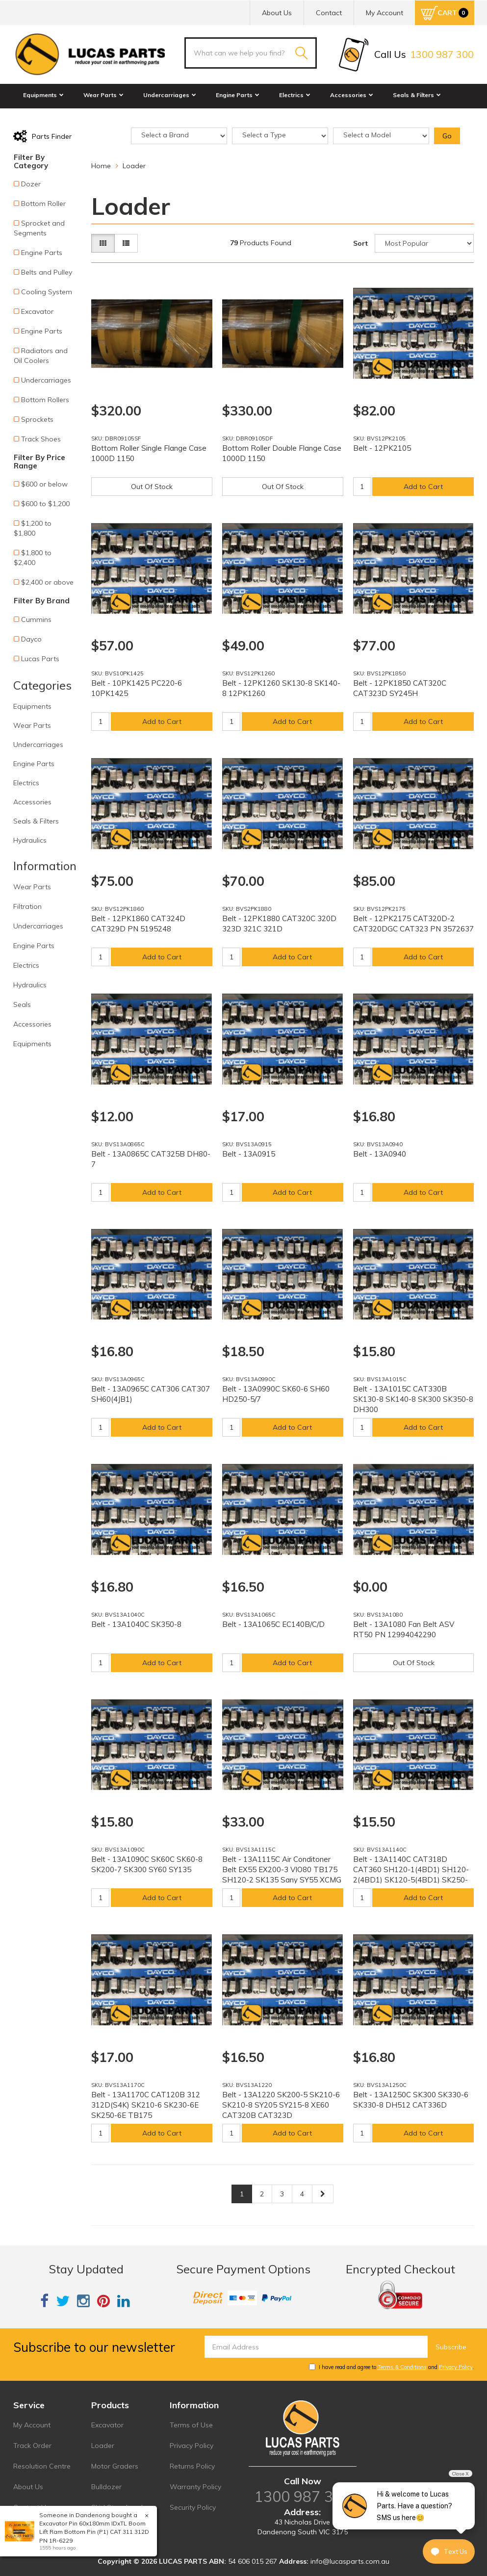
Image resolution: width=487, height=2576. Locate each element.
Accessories (351, 95)
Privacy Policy (456, 2367)
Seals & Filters (417, 95)
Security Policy (193, 2507)
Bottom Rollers (45, 399)
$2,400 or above (47, 582)
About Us (277, 12)
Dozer (31, 184)
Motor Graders (114, 2466)
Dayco (31, 639)
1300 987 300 (303, 2496)
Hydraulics (42, 116)
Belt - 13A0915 (248, 1154)
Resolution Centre (42, 2466)
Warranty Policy (195, 2486)
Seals (22, 1004)
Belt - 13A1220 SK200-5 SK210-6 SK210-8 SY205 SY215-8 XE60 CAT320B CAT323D (281, 2105)
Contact (329, 12)
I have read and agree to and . (391, 2367)
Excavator (37, 311)
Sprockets (37, 419)
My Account (32, 2425)
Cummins (36, 619)
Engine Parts (237, 95)
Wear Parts (103, 95)
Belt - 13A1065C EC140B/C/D (273, 1624)
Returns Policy (192, 2466)
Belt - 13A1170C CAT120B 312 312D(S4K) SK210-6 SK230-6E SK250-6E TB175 (145, 2105)
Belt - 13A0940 (379, 1154)
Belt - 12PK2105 (382, 448)
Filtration (27, 906)
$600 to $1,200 (45, 503)
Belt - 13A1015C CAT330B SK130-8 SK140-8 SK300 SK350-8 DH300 (413, 1399)
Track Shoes (41, 439)
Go (447, 135)
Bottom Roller (43, 203)
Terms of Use (191, 2425)
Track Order (32, 2445)
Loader (102, 2445)
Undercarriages (169, 95)
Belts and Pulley (46, 272)
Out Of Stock (152, 486)
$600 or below (44, 484)
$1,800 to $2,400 (32, 557)
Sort (360, 243)
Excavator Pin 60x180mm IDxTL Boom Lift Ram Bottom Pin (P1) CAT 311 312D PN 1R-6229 (94, 2532)
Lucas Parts (40, 658)
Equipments (43, 95)
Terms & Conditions (402, 2367)
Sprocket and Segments (39, 228)
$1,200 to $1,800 (32, 528)
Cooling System (46, 291)
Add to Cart (423, 486)
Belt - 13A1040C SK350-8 (136, 1624)
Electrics (294, 95)
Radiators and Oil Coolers (41, 355)
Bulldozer (106, 2486)
